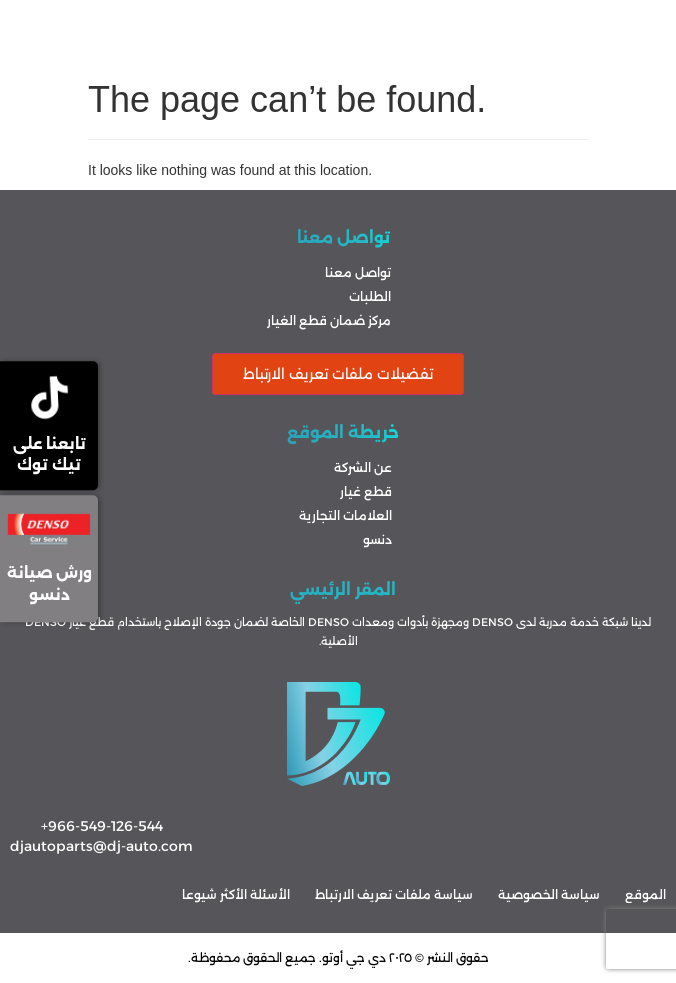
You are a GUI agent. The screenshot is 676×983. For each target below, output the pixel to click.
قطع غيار (366, 491)
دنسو (377, 539)
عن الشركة (363, 467)
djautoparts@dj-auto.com (101, 846)
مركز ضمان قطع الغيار (329, 320)
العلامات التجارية (345, 515)
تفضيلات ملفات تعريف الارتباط (338, 374)
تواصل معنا (358, 272)
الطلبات (370, 296)
